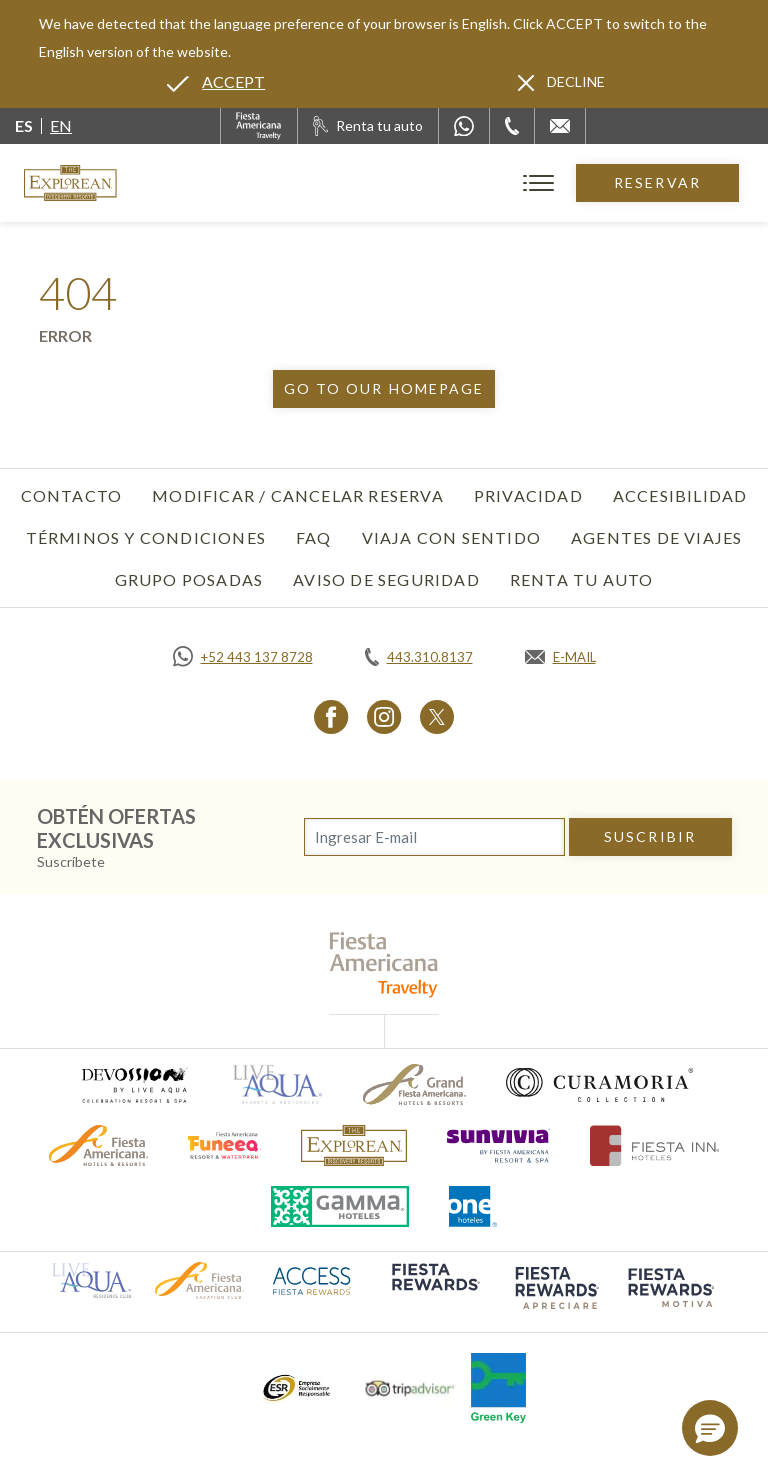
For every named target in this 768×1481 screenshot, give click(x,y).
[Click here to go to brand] (354, 1145)
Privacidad (528, 495)
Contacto (72, 495)
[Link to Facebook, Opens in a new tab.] (331, 716)
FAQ (314, 537)
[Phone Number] (512, 126)
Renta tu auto (582, 579)
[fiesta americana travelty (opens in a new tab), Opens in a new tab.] (384, 964)
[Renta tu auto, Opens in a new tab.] (368, 126)
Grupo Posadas (189, 579)
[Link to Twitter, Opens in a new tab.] (437, 716)
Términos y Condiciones (146, 537)
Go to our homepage (384, 388)
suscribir (650, 836)
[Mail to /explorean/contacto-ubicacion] (560, 126)
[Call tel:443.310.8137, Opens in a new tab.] (419, 657)
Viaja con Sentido (451, 537)
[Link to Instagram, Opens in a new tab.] (384, 716)
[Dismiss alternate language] (561, 82)
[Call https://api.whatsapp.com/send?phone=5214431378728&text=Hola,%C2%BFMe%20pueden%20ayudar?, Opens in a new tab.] (243, 657)
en (61, 125)
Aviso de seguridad (386, 579)
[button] (710, 1428)
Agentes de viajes (656, 537)
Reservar (657, 182)
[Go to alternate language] (216, 82)
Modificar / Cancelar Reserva (298, 495)
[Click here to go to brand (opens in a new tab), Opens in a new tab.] (134, 1084)
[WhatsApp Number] (464, 126)
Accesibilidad (680, 495)
